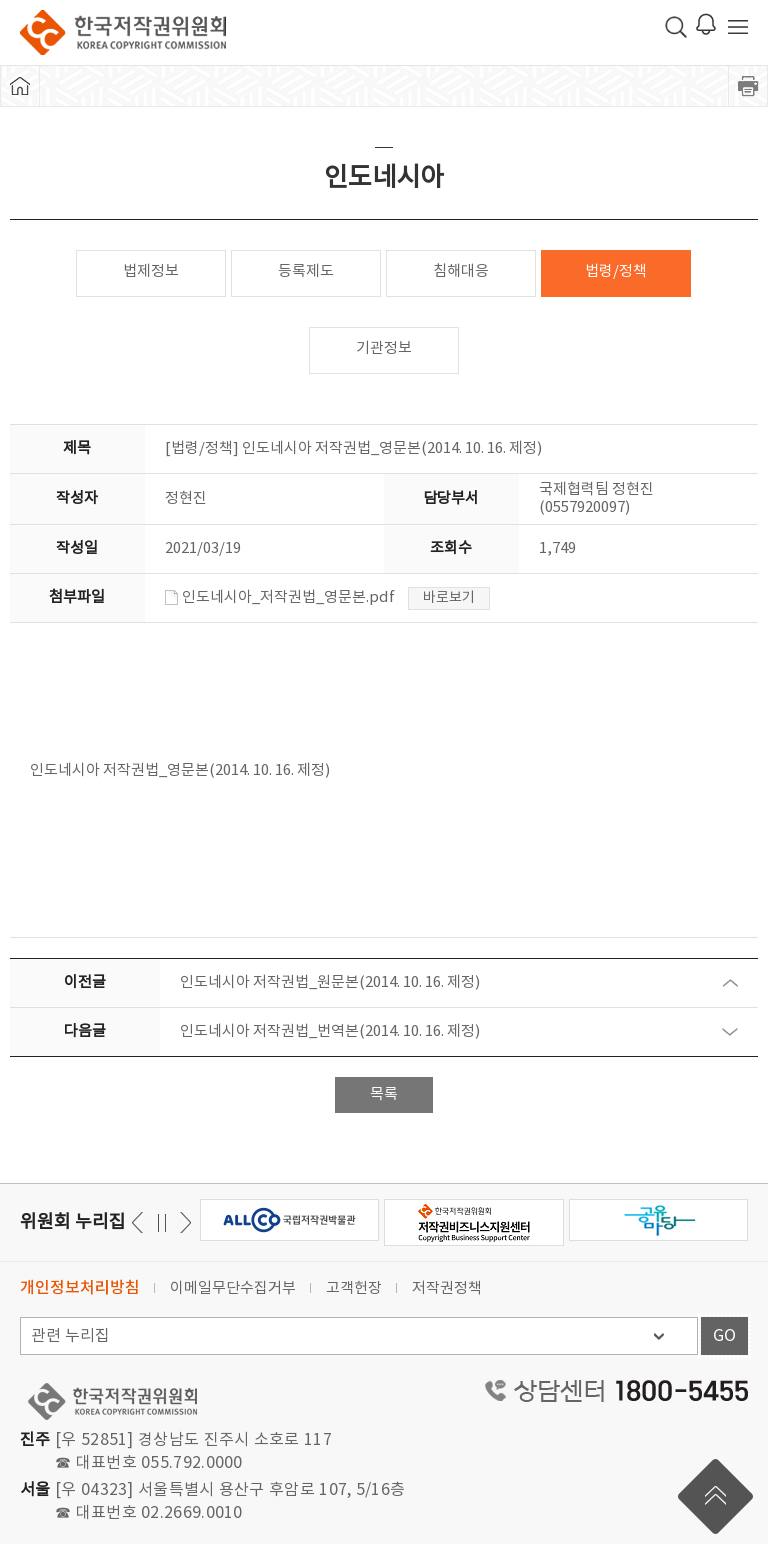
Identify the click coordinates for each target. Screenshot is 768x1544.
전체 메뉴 (738, 27)
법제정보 (151, 271)
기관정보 (384, 348)
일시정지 (161, 1222)
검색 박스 (676, 27)
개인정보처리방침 (80, 1288)
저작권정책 (447, 1288)
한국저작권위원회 (123, 32)
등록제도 (306, 271)
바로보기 (449, 598)
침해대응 (461, 271)
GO (724, 1336)
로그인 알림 (706, 24)
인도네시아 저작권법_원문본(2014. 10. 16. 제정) (330, 982)
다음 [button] (140, 1222)
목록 (384, 1094)
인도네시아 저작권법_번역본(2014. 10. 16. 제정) (330, 1031)
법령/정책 (616, 271)
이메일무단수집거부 (233, 1288)
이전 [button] (182, 1222)
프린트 (748, 86)
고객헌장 (354, 1288)
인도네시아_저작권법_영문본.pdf (280, 597)
